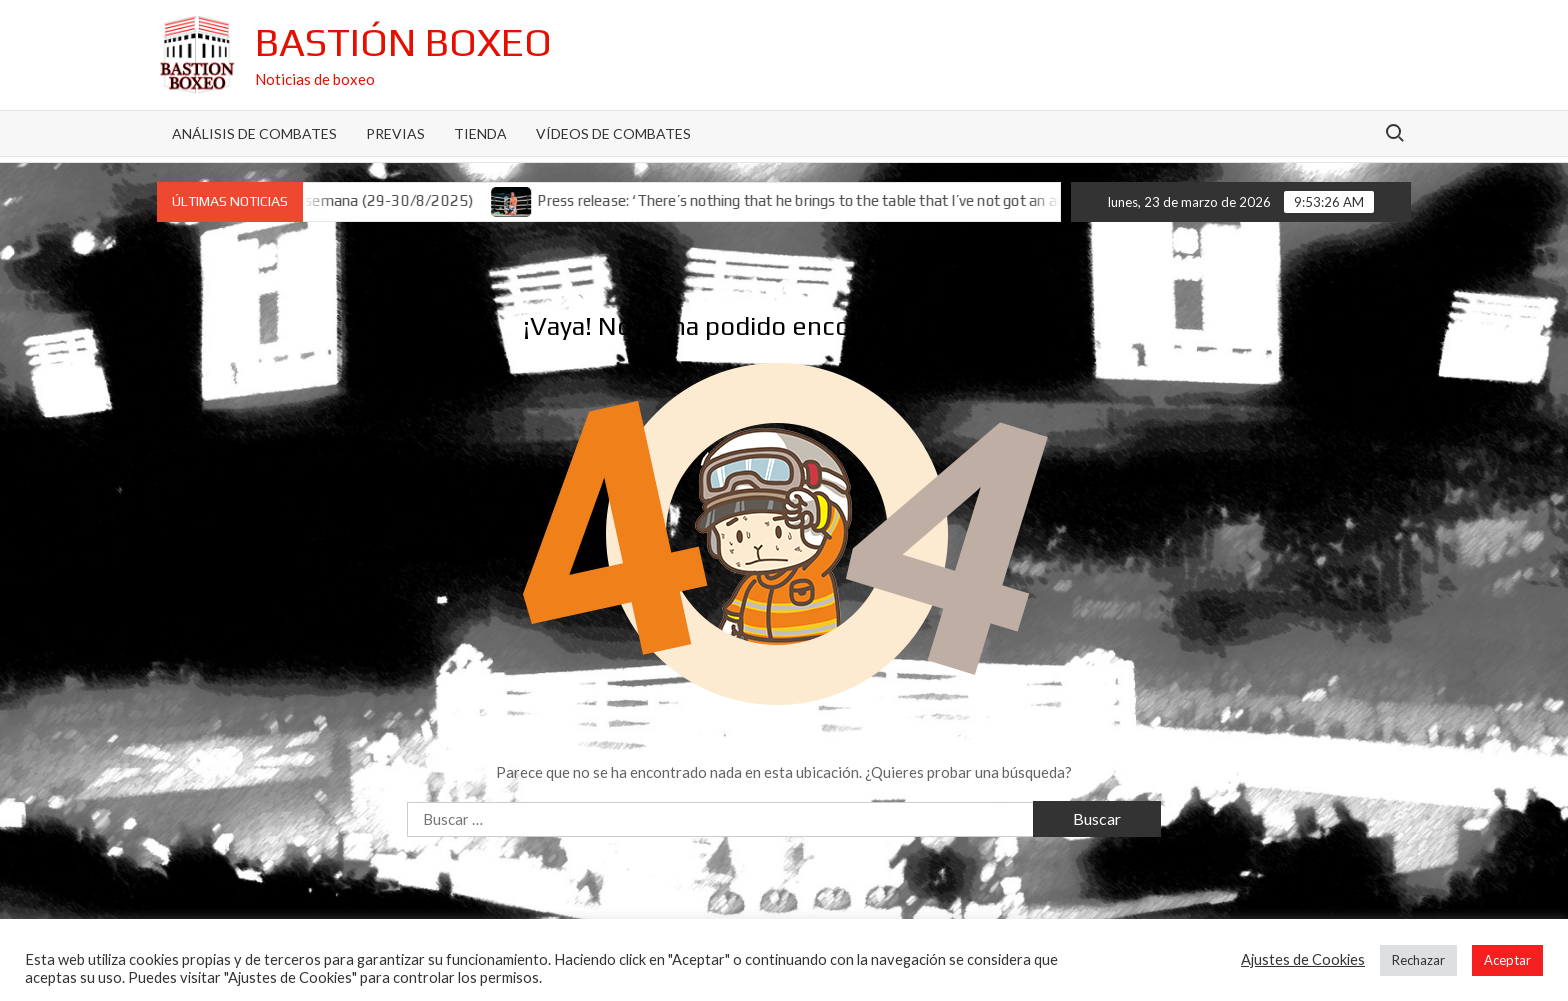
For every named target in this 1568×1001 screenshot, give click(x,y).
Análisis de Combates (254, 133)
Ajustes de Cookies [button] (1303, 959)
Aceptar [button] (1507, 960)
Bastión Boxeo (403, 42)
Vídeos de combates (613, 133)
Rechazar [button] (1418, 960)
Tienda (480, 133)
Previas (395, 133)
